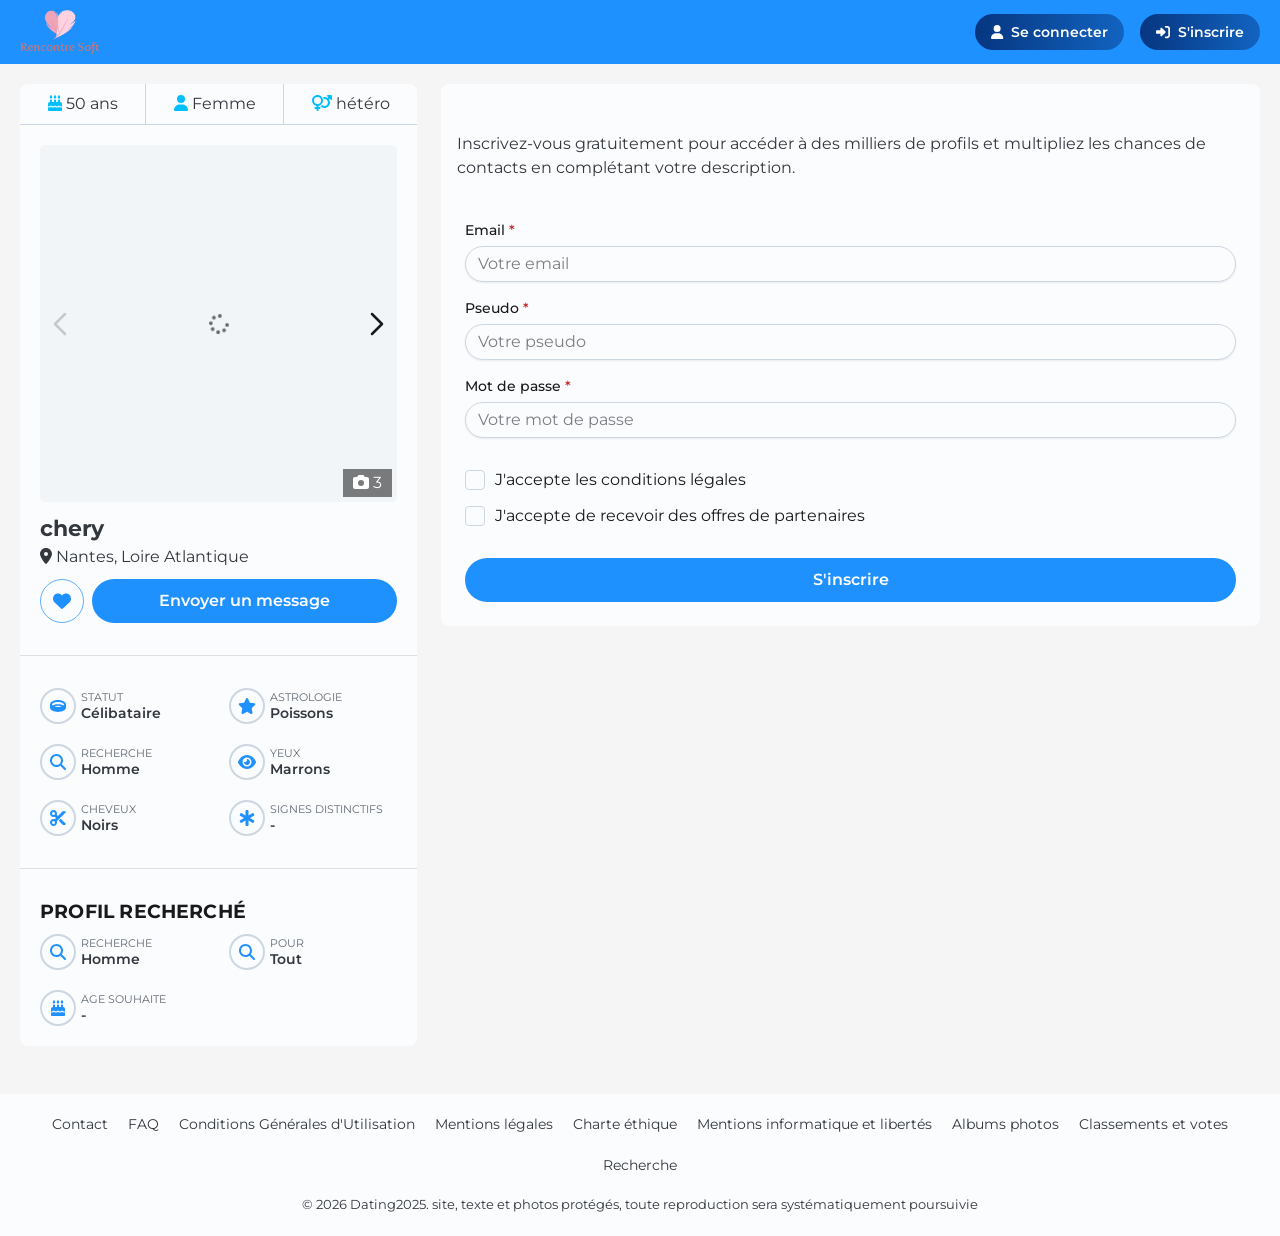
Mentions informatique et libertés (814, 1124)
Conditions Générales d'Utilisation (297, 1124)
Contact (80, 1124)
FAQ (143, 1124)
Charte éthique (625, 1124)
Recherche (640, 1165)
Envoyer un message (244, 600)
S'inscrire (1200, 32)
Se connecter (1049, 32)
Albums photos (1005, 1124)
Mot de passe (518, 386)
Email (490, 230)
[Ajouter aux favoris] (62, 601)
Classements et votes (1153, 1124)
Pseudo (497, 308)
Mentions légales (494, 1124)
